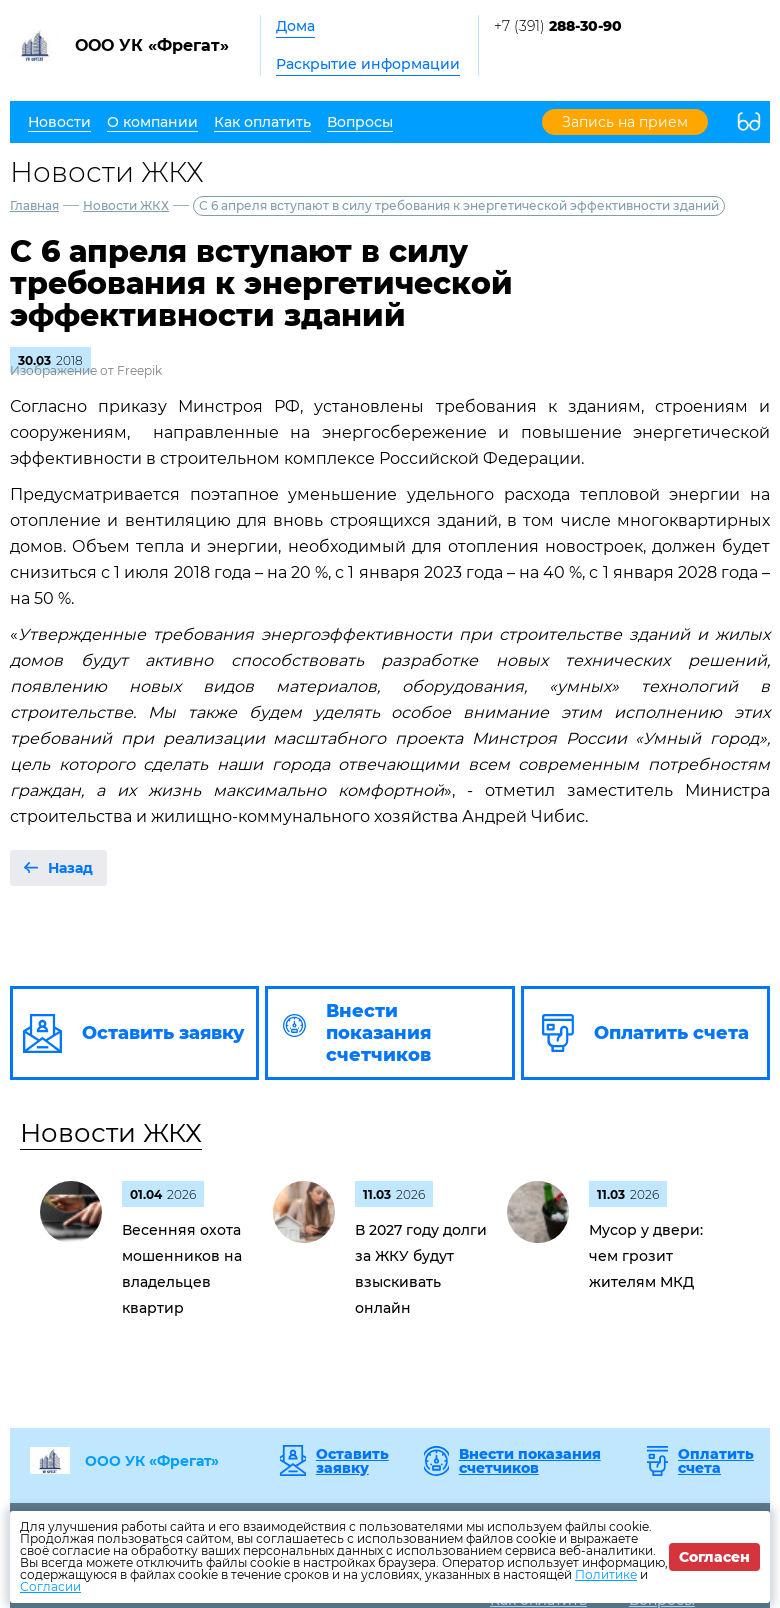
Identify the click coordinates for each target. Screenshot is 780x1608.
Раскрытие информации (368, 64)
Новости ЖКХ (126, 205)
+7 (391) (558, 26)
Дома (295, 26)
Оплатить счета (716, 1461)
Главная (34, 205)
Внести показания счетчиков (530, 1461)
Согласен (714, 1557)
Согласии (50, 1586)
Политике (606, 1574)
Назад (70, 868)
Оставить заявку (352, 1461)
